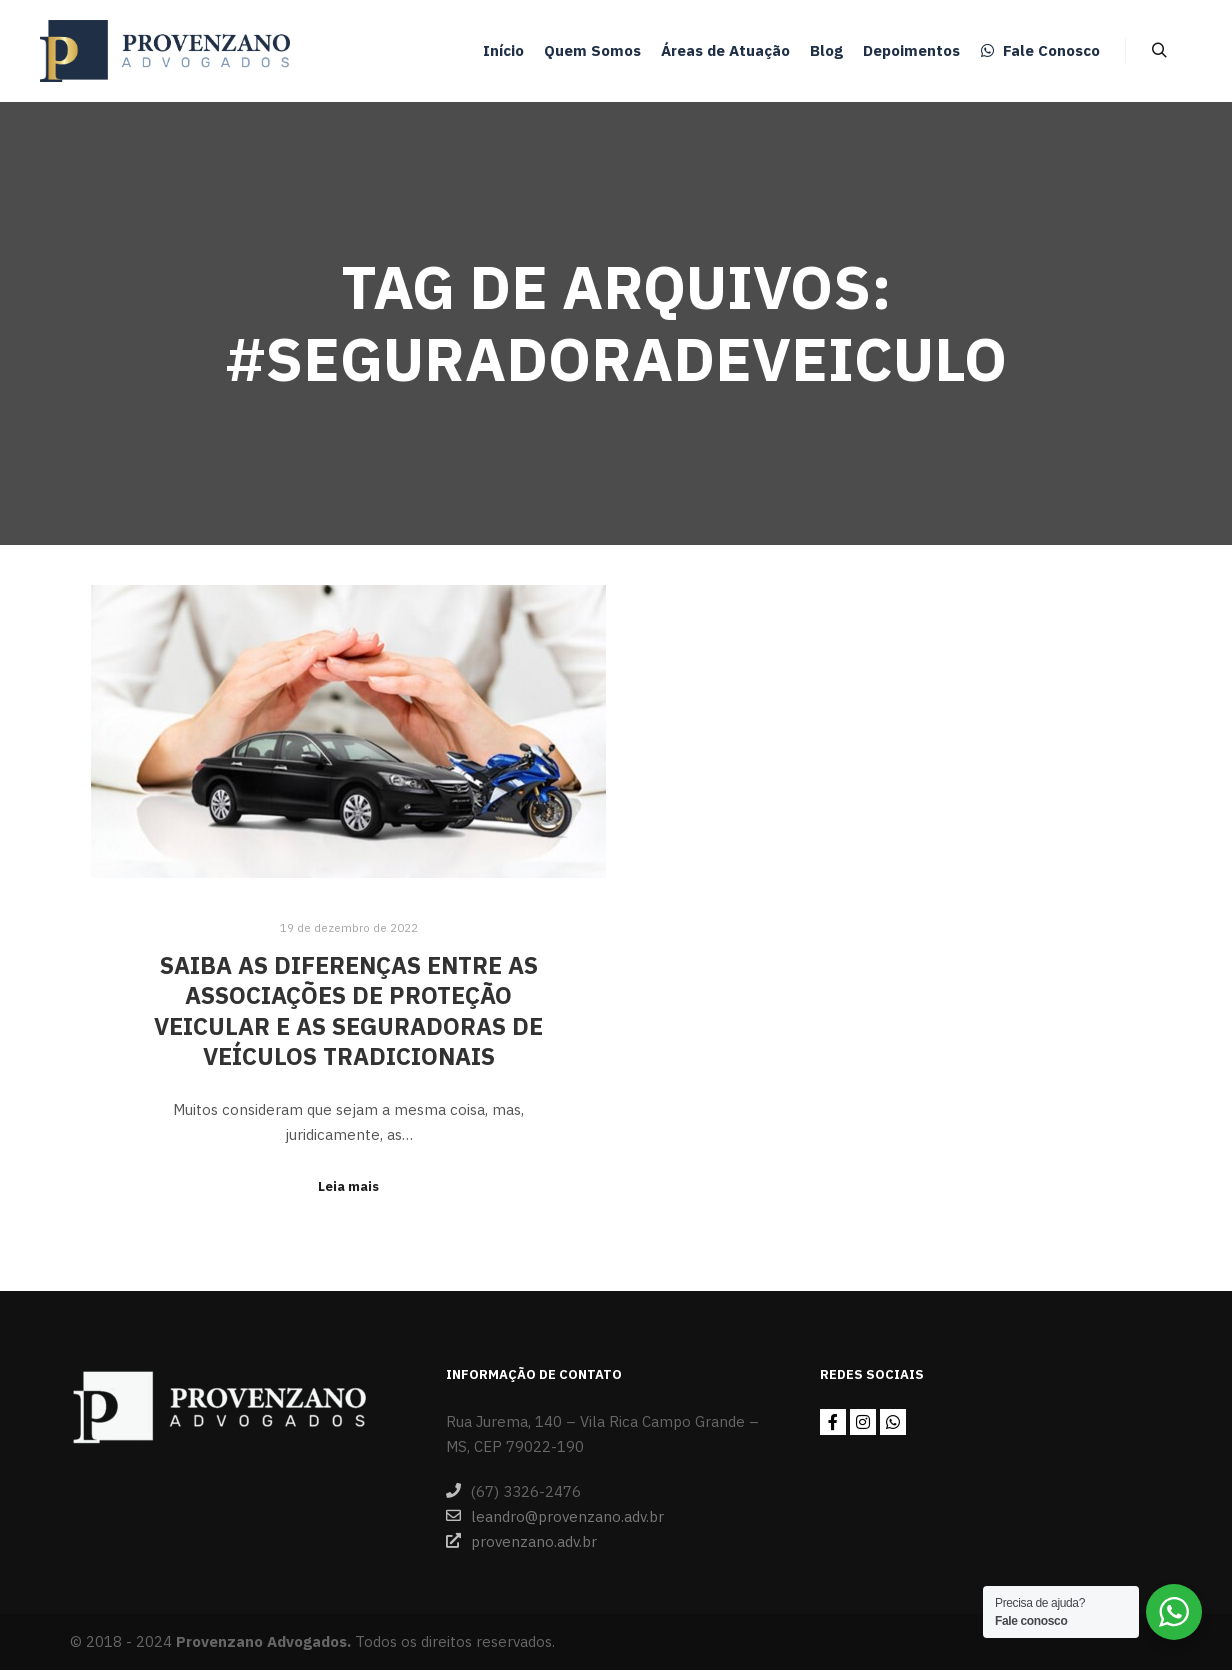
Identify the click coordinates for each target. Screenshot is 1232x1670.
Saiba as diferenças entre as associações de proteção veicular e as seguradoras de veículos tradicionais (348, 1011)
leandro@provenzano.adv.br (555, 1516)
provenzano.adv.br (521, 1541)
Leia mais (348, 1186)
